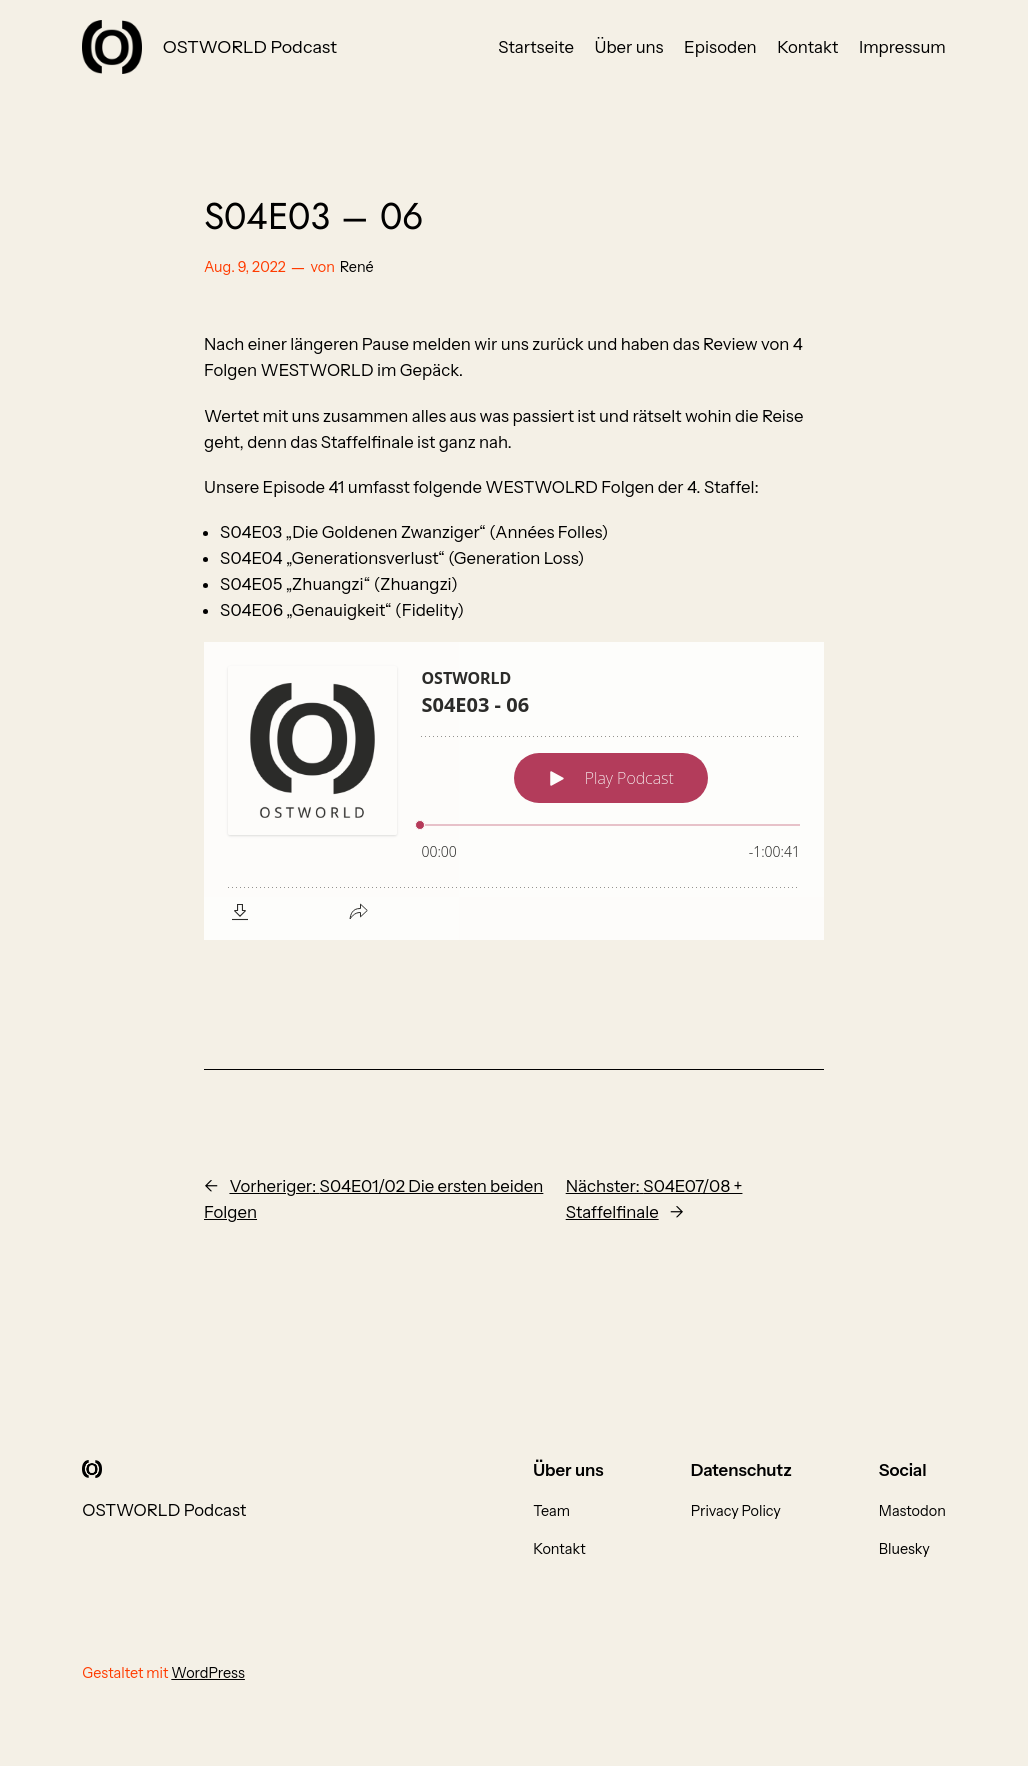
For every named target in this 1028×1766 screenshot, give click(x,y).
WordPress (208, 1673)
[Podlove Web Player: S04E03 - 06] (514, 791)
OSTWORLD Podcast (250, 46)
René (357, 267)
